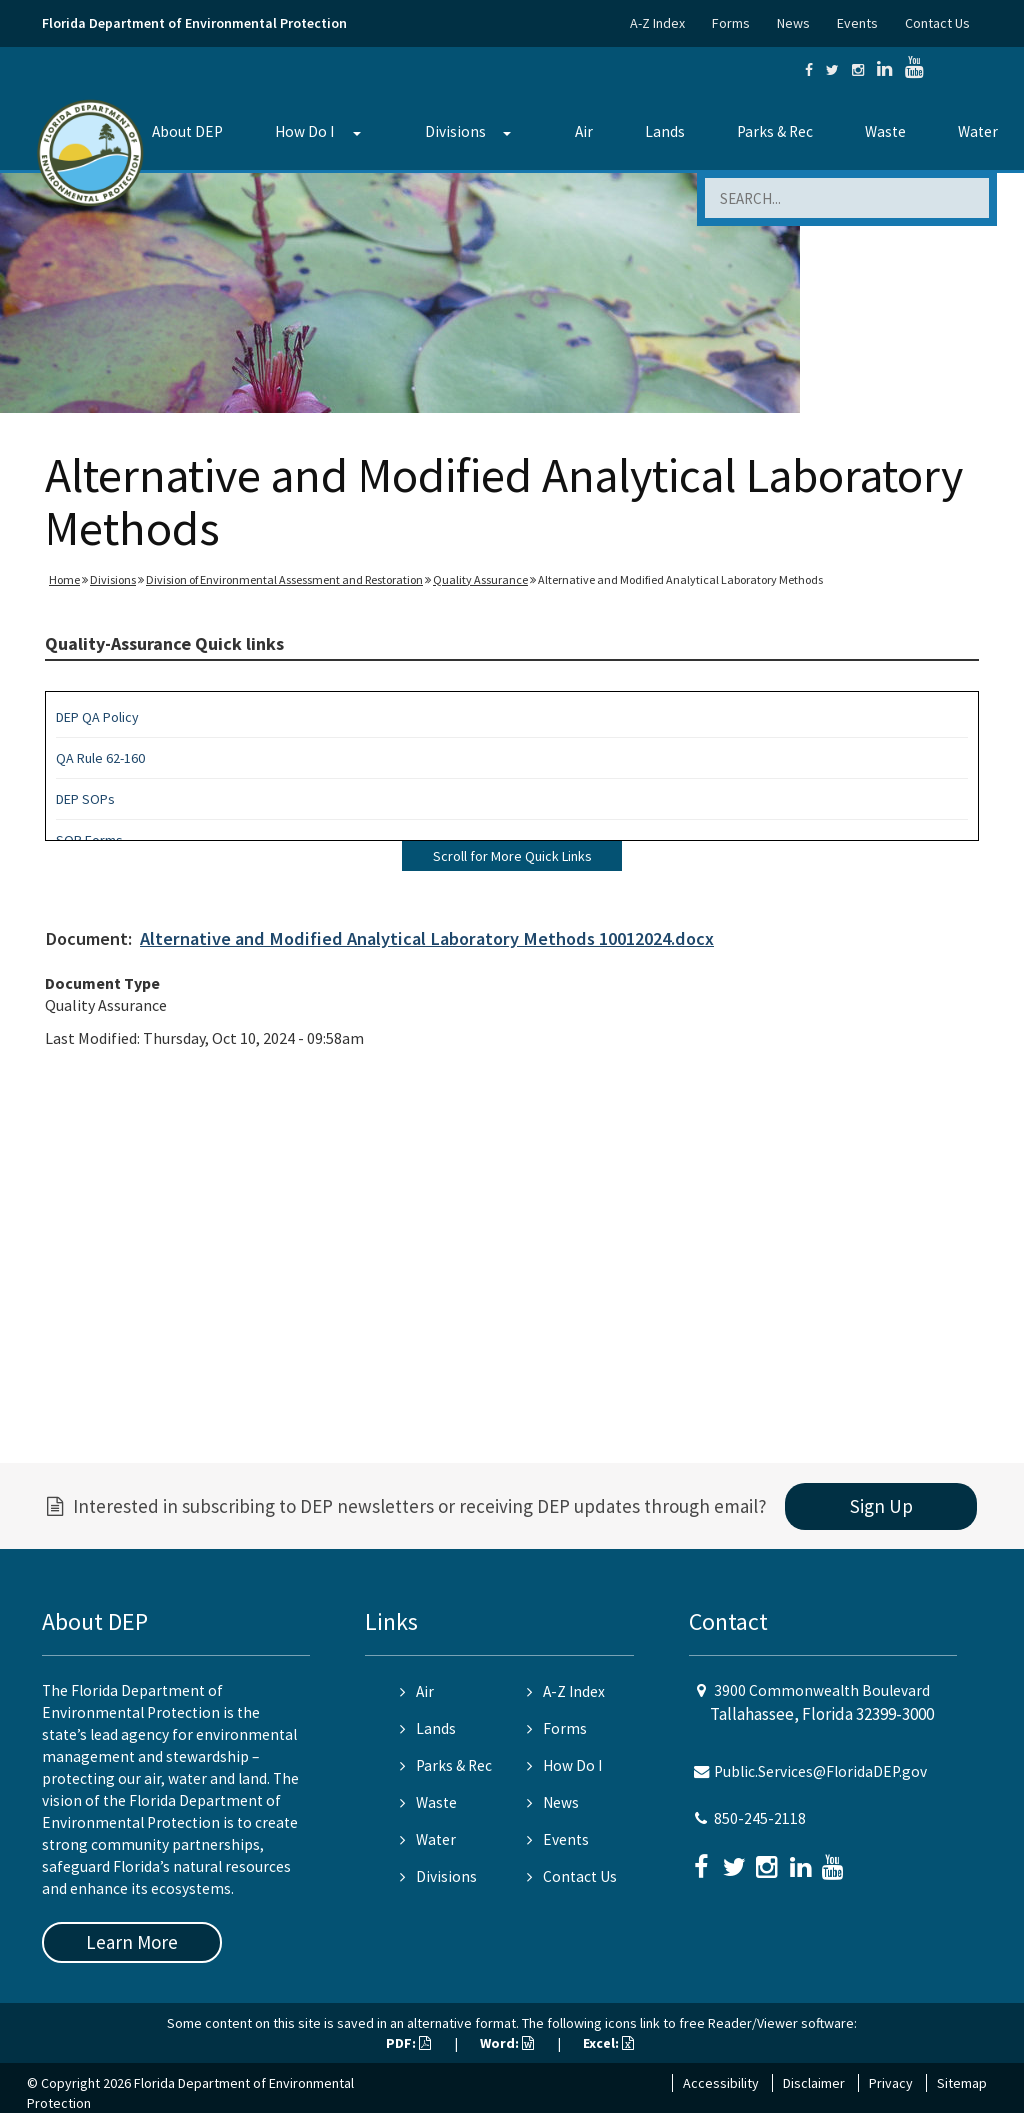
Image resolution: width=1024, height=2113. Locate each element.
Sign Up (881, 1506)
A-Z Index (657, 23)
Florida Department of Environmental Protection (194, 23)
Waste (885, 131)
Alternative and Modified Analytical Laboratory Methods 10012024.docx (427, 938)
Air (584, 131)
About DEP (187, 131)
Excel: (608, 2043)
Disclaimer (814, 2083)
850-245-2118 (760, 1818)
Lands (665, 131)
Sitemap (962, 2083)
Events (857, 23)
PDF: (408, 2043)
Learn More (132, 1942)
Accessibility (721, 2083)
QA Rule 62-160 (100, 758)
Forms (731, 23)
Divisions (455, 131)
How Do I (304, 131)
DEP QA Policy (97, 717)
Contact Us (937, 23)
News (793, 23)
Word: (507, 2043)
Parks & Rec (775, 131)
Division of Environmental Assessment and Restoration (284, 579)
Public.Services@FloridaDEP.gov (820, 1771)
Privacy (891, 2083)
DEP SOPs (85, 799)
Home (64, 579)
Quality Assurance (480, 579)
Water (978, 131)
